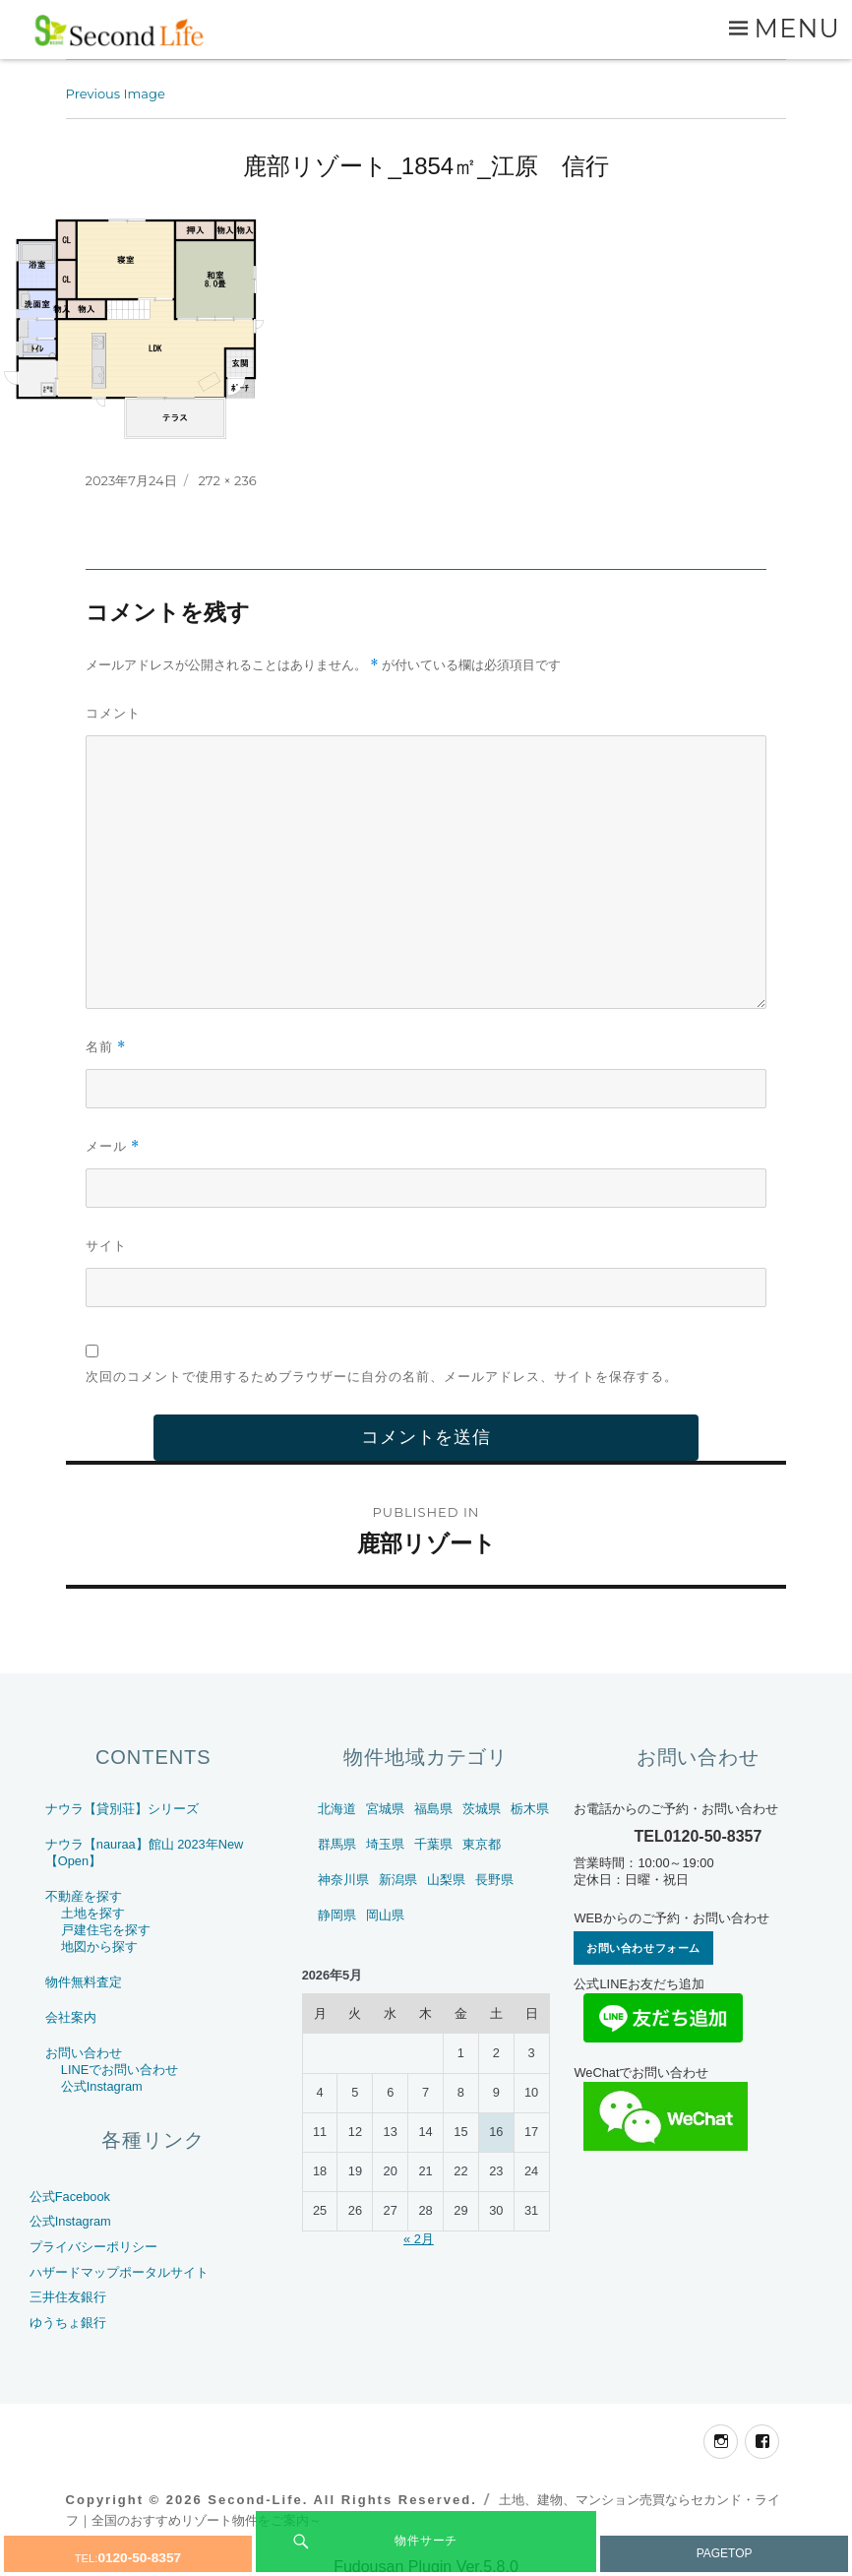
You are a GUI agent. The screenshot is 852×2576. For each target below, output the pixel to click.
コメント (113, 713)
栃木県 (530, 1808)
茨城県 (481, 1808)
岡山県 (385, 1915)
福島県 (433, 1808)
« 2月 (418, 2238)
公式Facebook (70, 2196)
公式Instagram (102, 2086)
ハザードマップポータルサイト (119, 2272)
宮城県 (385, 1808)
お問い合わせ (83, 2052)
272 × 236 (227, 480)
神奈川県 (343, 1879)
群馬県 (337, 1844)
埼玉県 (385, 1844)
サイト (106, 1245)
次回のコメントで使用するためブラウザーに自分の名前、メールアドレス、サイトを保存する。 (382, 1376)
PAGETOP (725, 2553)
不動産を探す (83, 1896)
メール (113, 1146)
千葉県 (433, 1844)
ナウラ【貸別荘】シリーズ (122, 1808)
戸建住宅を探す (106, 1929)
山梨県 (446, 1879)
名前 (106, 1046)
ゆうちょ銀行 (68, 2322)
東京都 (481, 1844)
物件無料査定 (83, 1982)
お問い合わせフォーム (643, 1948)
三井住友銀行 (68, 2297)
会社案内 (70, 2017)
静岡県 (337, 1915)
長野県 (494, 1879)
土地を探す (93, 1913)
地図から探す (99, 1946)
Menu (797, 28)
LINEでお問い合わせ (119, 2069)
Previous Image (115, 93)
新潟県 (398, 1879)
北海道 (337, 1808)
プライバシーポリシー (93, 2246)
